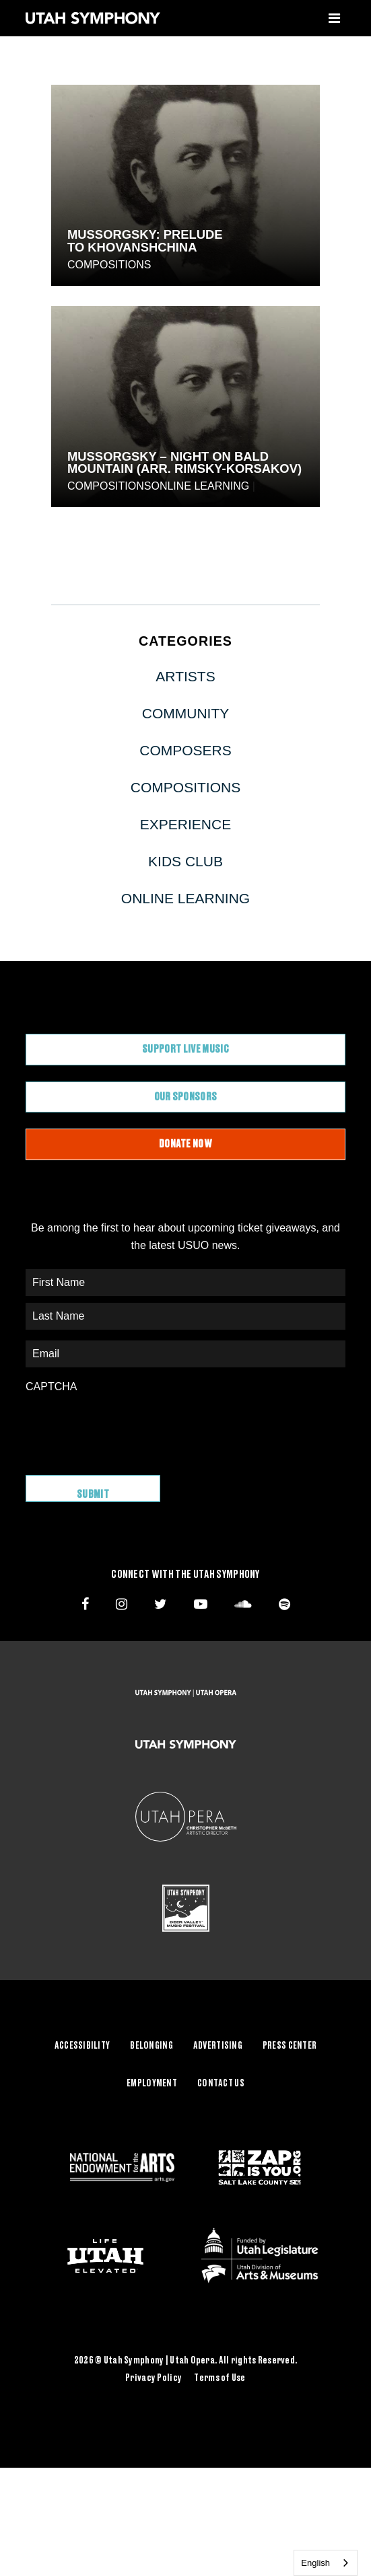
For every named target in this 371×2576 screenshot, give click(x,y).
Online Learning (200, 486)
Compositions (109, 264)
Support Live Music (185, 1049)
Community (186, 713)
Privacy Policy (153, 2378)
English (315, 2563)
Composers (185, 750)
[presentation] (128, 1427)
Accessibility (82, 2046)
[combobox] (326, 2563)
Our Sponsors (185, 1097)
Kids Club (185, 861)
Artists (185, 676)
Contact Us (220, 2083)
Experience (185, 824)
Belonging (151, 2046)
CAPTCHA (51, 1386)
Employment (152, 2083)
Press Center (289, 2046)
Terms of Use (219, 2378)
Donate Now (185, 1144)
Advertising (217, 2046)
